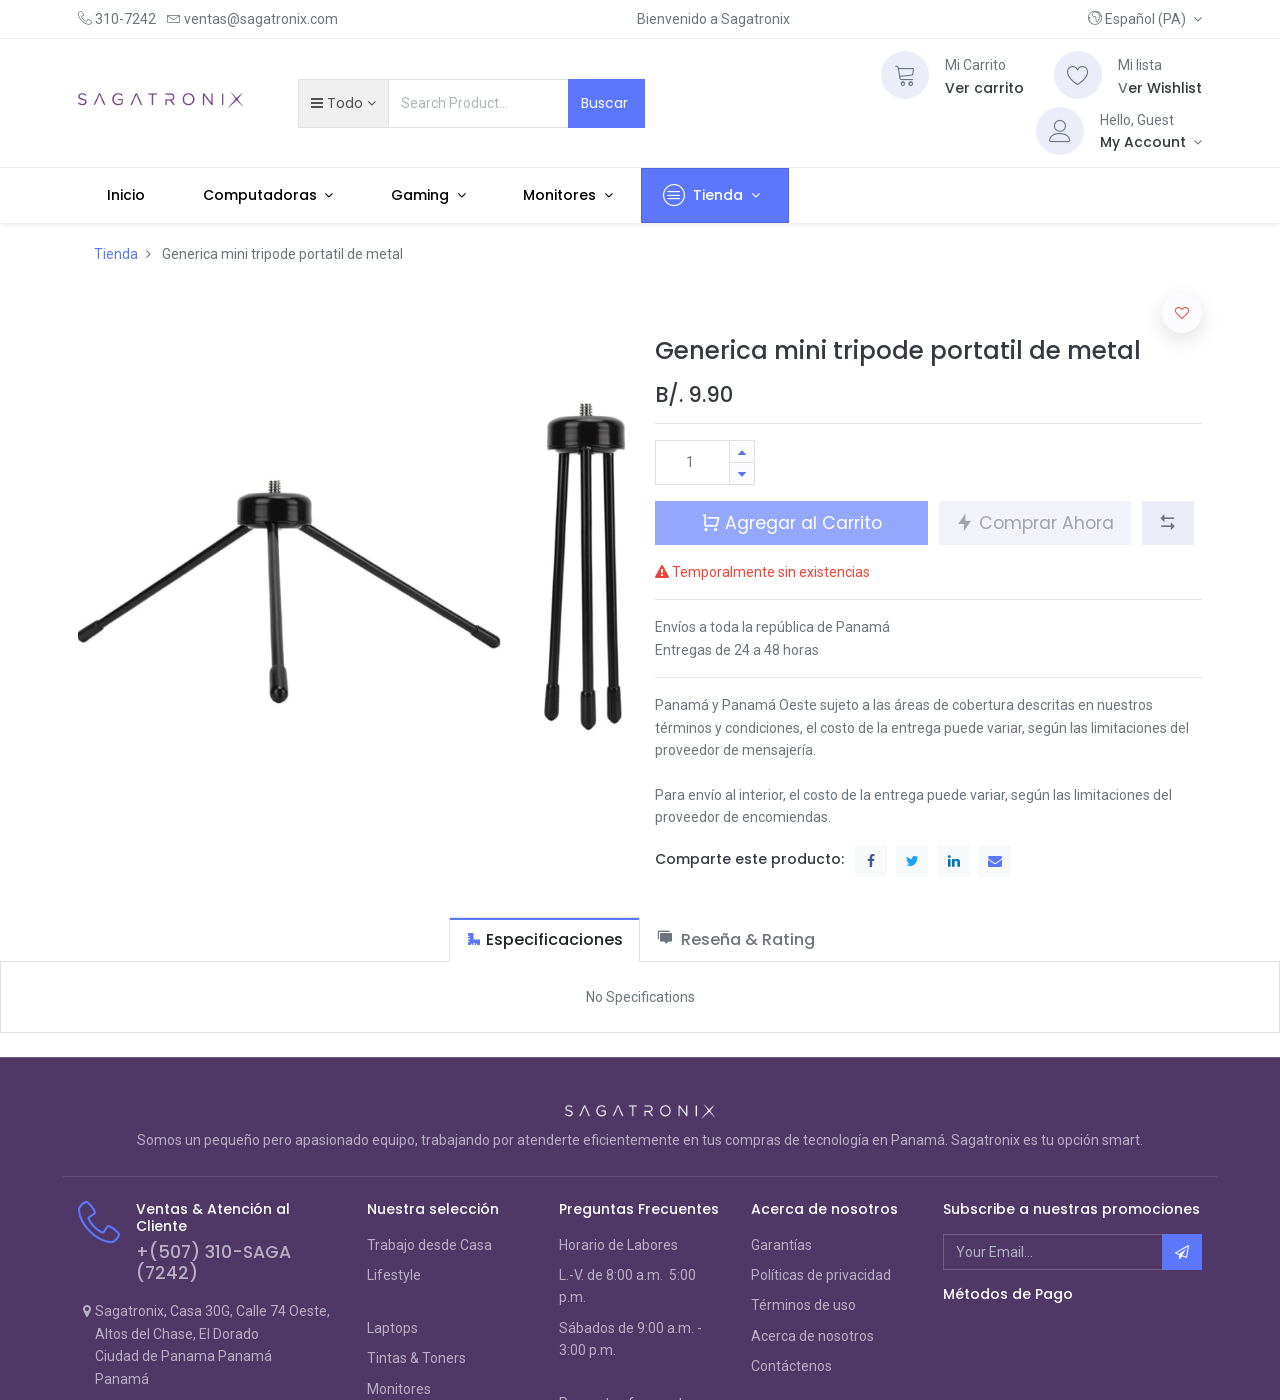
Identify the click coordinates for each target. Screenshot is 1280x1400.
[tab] (544, 939)
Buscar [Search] (606, 103)
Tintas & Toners (416, 1358)
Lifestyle (394, 1275)
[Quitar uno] (742, 473)
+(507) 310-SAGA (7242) (213, 1262)
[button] (1145, 19)
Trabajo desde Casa (429, 1245)
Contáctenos (791, 1366)
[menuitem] (126, 195)
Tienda (116, 254)
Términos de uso (803, 1305)
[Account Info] (1151, 142)
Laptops (392, 1328)
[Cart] (905, 75)
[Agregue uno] (742, 451)
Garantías (781, 1245)
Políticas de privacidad (821, 1275)
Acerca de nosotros (812, 1336)
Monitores (399, 1389)
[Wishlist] (1078, 75)
